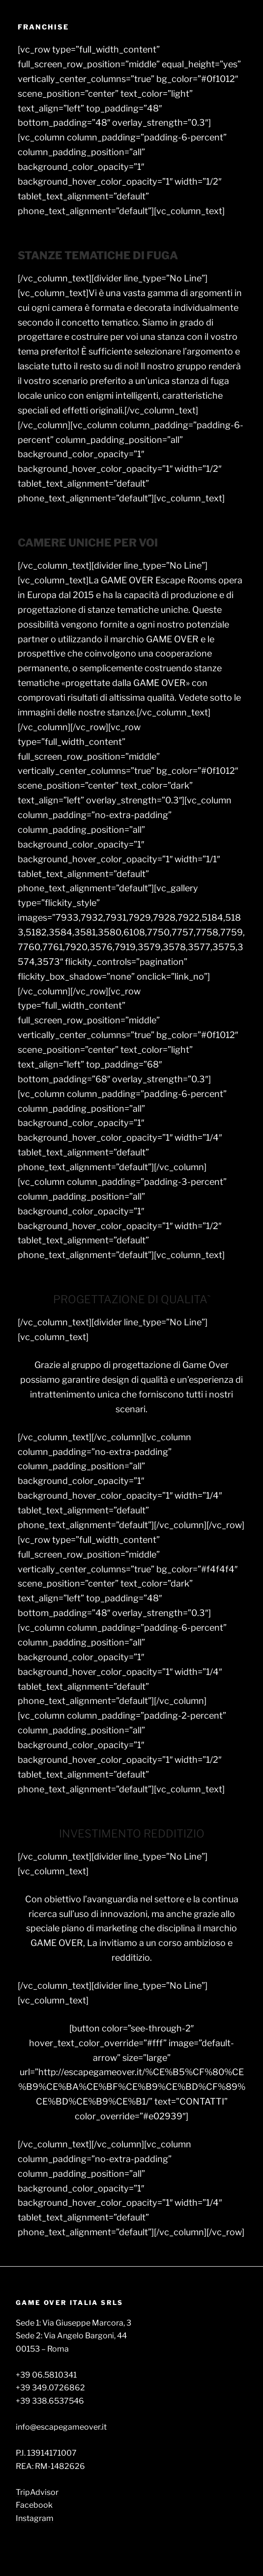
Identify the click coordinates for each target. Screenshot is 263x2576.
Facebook (34, 2505)
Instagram (35, 2518)
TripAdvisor (37, 2492)
